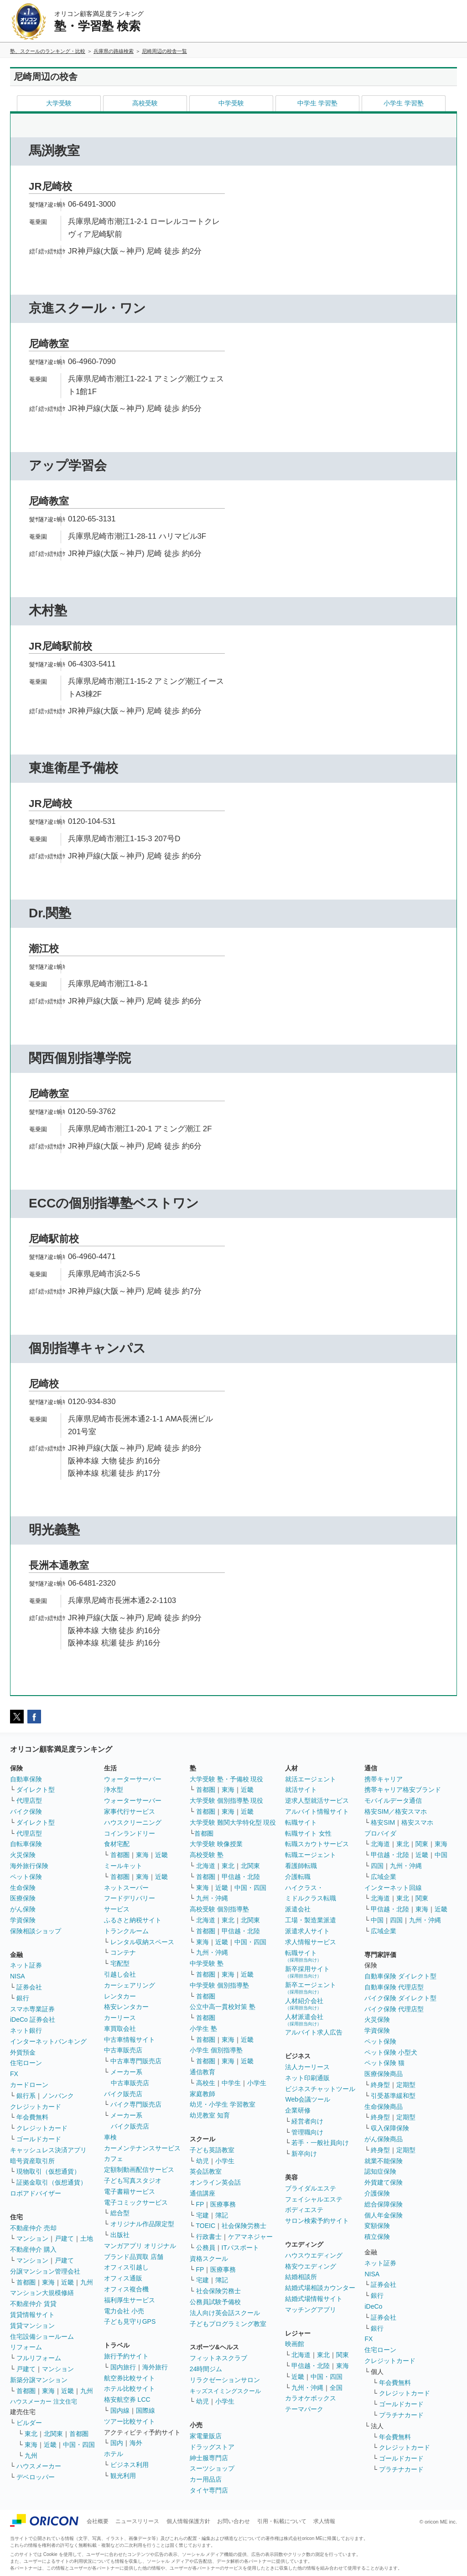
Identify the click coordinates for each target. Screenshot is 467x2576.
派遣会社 (298, 1909)
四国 (377, 1865)
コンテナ (123, 1952)
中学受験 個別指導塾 (219, 1985)
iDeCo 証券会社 (32, 2019)
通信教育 (202, 2072)
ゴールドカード (38, 2139)
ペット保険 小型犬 (390, 2052)
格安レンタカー (126, 2006)
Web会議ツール (307, 2099)
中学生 (231, 2083)
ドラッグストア (212, 2447)
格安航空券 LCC (127, 2399)
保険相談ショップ (35, 1931)
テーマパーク (304, 2409)
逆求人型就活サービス (317, 1800)
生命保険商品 (383, 2106)
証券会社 (29, 1987)
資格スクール (209, 2258)
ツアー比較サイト (129, 2421)
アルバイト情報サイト (317, 1811)
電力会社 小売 (124, 2311)
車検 (110, 2137)
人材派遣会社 (304, 2019)
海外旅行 (155, 2367)
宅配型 (120, 1963)
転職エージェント (310, 1854)
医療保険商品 (383, 2073)
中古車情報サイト (129, 2039)
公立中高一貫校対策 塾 (222, 2006)
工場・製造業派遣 (310, 1920)
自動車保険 (26, 1779)
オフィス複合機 (126, 2289)
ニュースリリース (137, 2521)
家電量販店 (206, 2436)
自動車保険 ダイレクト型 (400, 1976)
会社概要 (98, 2521)
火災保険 (23, 1854)
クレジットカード (35, 2106)
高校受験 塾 (206, 1854)
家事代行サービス (129, 1811)
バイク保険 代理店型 (394, 2009)
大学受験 (59, 103)
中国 (441, 1854)
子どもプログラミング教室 (228, 2323)
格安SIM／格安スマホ (395, 1811)
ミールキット (123, 1865)
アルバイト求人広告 (313, 2032)
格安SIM (383, 1822)
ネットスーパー (126, 1887)
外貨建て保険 (383, 2182)
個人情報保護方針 (188, 2521)
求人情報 (324, 2521)
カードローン (29, 2084)
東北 (31, 2433)
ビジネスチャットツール (320, 2088)
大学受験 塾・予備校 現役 (227, 1779)
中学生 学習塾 (317, 103)
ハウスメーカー (38, 2466)
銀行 (22, 1998)
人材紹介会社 (304, 2003)
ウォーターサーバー (132, 1779)
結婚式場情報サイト (313, 2298)
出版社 (120, 2234)
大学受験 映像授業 (216, 1843)
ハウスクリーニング (132, 1822)
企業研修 (298, 2110)
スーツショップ (212, 2468)
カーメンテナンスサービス (142, 2148)
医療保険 (23, 1898)
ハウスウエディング (313, 2255)
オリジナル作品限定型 (142, 2223)
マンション (32, 2238)
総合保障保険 (383, 2204)
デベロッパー (35, 2477)
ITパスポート (240, 2247)
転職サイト (301, 1822)
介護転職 (298, 1876)
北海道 (205, 1865)
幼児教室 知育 (210, 2115)
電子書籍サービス (129, 2191)
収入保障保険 (390, 2128)
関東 (342, 2354)
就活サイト (301, 1789)
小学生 (256, 2083)
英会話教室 (206, 2171)
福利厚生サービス (129, 2300)
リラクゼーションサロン (225, 2379)
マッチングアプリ (310, 2309)
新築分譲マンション (38, 2379)
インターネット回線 (393, 1887)
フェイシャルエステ (313, 2199)
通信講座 (202, 2193)
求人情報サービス (310, 1942)
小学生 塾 (203, 2028)
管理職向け (307, 2132)
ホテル (113, 2453)
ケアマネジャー (250, 2236)
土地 (86, 2238)
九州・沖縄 (212, 1898)
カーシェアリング (129, 1985)
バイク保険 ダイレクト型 (400, 1998)
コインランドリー (129, 1833)
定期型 (405, 2084)
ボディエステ (304, 2209)
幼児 (202, 2161)
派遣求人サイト (307, 1931)
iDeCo (373, 2306)
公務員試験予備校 (215, 2301)
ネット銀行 (26, 2030)
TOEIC (206, 2225)
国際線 (145, 2410)
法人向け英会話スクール (225, 2312)
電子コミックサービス (136, 2202)
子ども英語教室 (212, 2150)
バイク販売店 (123, 2093)
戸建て (64, 2238)
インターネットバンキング (48, 2041)
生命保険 (23, 1887)
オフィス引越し (126, 2267)
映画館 (294, 2343)
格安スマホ (417, 1822)
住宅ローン (26, 2062)
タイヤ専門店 (209, 2490)
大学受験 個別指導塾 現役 (227, 1800)
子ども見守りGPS (130, 2321)
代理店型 (29, 1800)
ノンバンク (58, 2095)
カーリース (120, 2017)
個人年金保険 (383, 2215)
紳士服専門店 (209, 2458)
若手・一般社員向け (320, 2142)
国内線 (120, 2410)
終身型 (380, 2084)
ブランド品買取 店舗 (133, 2256)
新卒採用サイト (307, 1971)
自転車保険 (26, 1843)
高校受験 (145, 103)
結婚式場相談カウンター (320, 2287)
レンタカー (120, 1996)
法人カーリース (307, 2067)
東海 (48, 2282)
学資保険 (23, 1920)
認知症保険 (380, 2171)
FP (200, 2204)
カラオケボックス (310, 2398)
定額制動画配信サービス (139, 2169)
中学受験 (231, 103)
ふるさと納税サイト (132, 1920)
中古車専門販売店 (135, 2061)
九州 (86, 2282)
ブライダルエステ (310, 2188)
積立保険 (377, 2236)
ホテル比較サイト (129, 2388)
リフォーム (26, 2347)
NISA (17, 1976)
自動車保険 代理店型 (394, 1987)
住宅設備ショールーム (42, 2336)
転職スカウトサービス (317, 1843)
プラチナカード (401, 2415)
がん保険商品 (383, 2139)
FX (14, 2073)
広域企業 (383, 1876)
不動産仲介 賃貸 (33, 2303)
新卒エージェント (310, 1987)
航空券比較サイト (129, 2378)
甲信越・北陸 (241, 1876)
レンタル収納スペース (142, 1942)
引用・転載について (281, 2521)
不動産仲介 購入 (33, 2249)
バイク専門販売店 (135, 2104)
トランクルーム (126, 1931)
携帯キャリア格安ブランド (402, 1789)
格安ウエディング (310, 2266)
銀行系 (26, 2095)
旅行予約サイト (126, 2356)
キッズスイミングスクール (225, 2391)
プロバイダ (380, 1833)
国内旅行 (123, 2367)
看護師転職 (301, 1865)
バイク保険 (26, 1811)
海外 (136, 2442)
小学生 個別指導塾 (216, 2050)
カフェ (113, 2158)
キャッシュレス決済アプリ (48, 2150)
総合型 (120, 2213)
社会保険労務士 (244, 2225)
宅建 (202, 2215)
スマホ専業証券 (32, 2009)
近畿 (67, 2282)
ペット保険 (26, 1876)
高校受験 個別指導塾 (219, 1909)
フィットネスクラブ (218, 2358)
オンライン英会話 (215, 2182)
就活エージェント (310, 1779)
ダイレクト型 (35, 1789)
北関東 (53, 2433)
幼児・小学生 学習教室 (222, 2104)
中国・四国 (79, 2444)
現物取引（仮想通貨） (48, 2171)
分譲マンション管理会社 (45, 2271)
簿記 (221, 2215)
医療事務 (223, 2204)
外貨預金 (23, 2052)
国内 (116, 2442)
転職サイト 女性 (308, 1833)
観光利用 (123, 2475)
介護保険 (377, 2193)
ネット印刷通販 (307, 2078)
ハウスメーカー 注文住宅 (43, 2401)
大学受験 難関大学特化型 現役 (233, 1822)
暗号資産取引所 (32, 2161)
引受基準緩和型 (393, 2095)
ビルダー (29, 2422)
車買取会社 (120, 2028)
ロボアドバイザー (35, 2193)
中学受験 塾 (206, 1963)
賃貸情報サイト (32, 2314)
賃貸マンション (32, 2325)
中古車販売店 (123, 2050)
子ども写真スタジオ (132, 2180)
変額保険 (377, 2225)
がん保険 (23, 1909)
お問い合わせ (233, 2521)
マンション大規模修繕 (42, 2292)
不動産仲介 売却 (33, 2228)
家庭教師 (202, 2093)
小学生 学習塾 (404, 103)
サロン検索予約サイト (317, 2220)
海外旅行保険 (29, 1865)
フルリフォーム (38, 2358)
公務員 (205, 2247)
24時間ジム (206, 2369)
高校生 (205, 2083)
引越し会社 (120, 1974)
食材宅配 (117, 1843)
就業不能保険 (383, 2161)
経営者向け (307, 2121)
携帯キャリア (383, 1779)
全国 (336, 2387)
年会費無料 (32, 2117)
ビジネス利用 (129, 2464)
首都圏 (26, 2282)
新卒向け (304, 2153)
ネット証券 (26, 1965)
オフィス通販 (123, 2278)
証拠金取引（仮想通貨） (51, 2182)
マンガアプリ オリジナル (140, 2245)
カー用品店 (206, 2479)
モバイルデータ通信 (393, 1800)
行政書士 (209, 2236)
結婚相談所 (301, 2276)
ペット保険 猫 (384, 2062)
